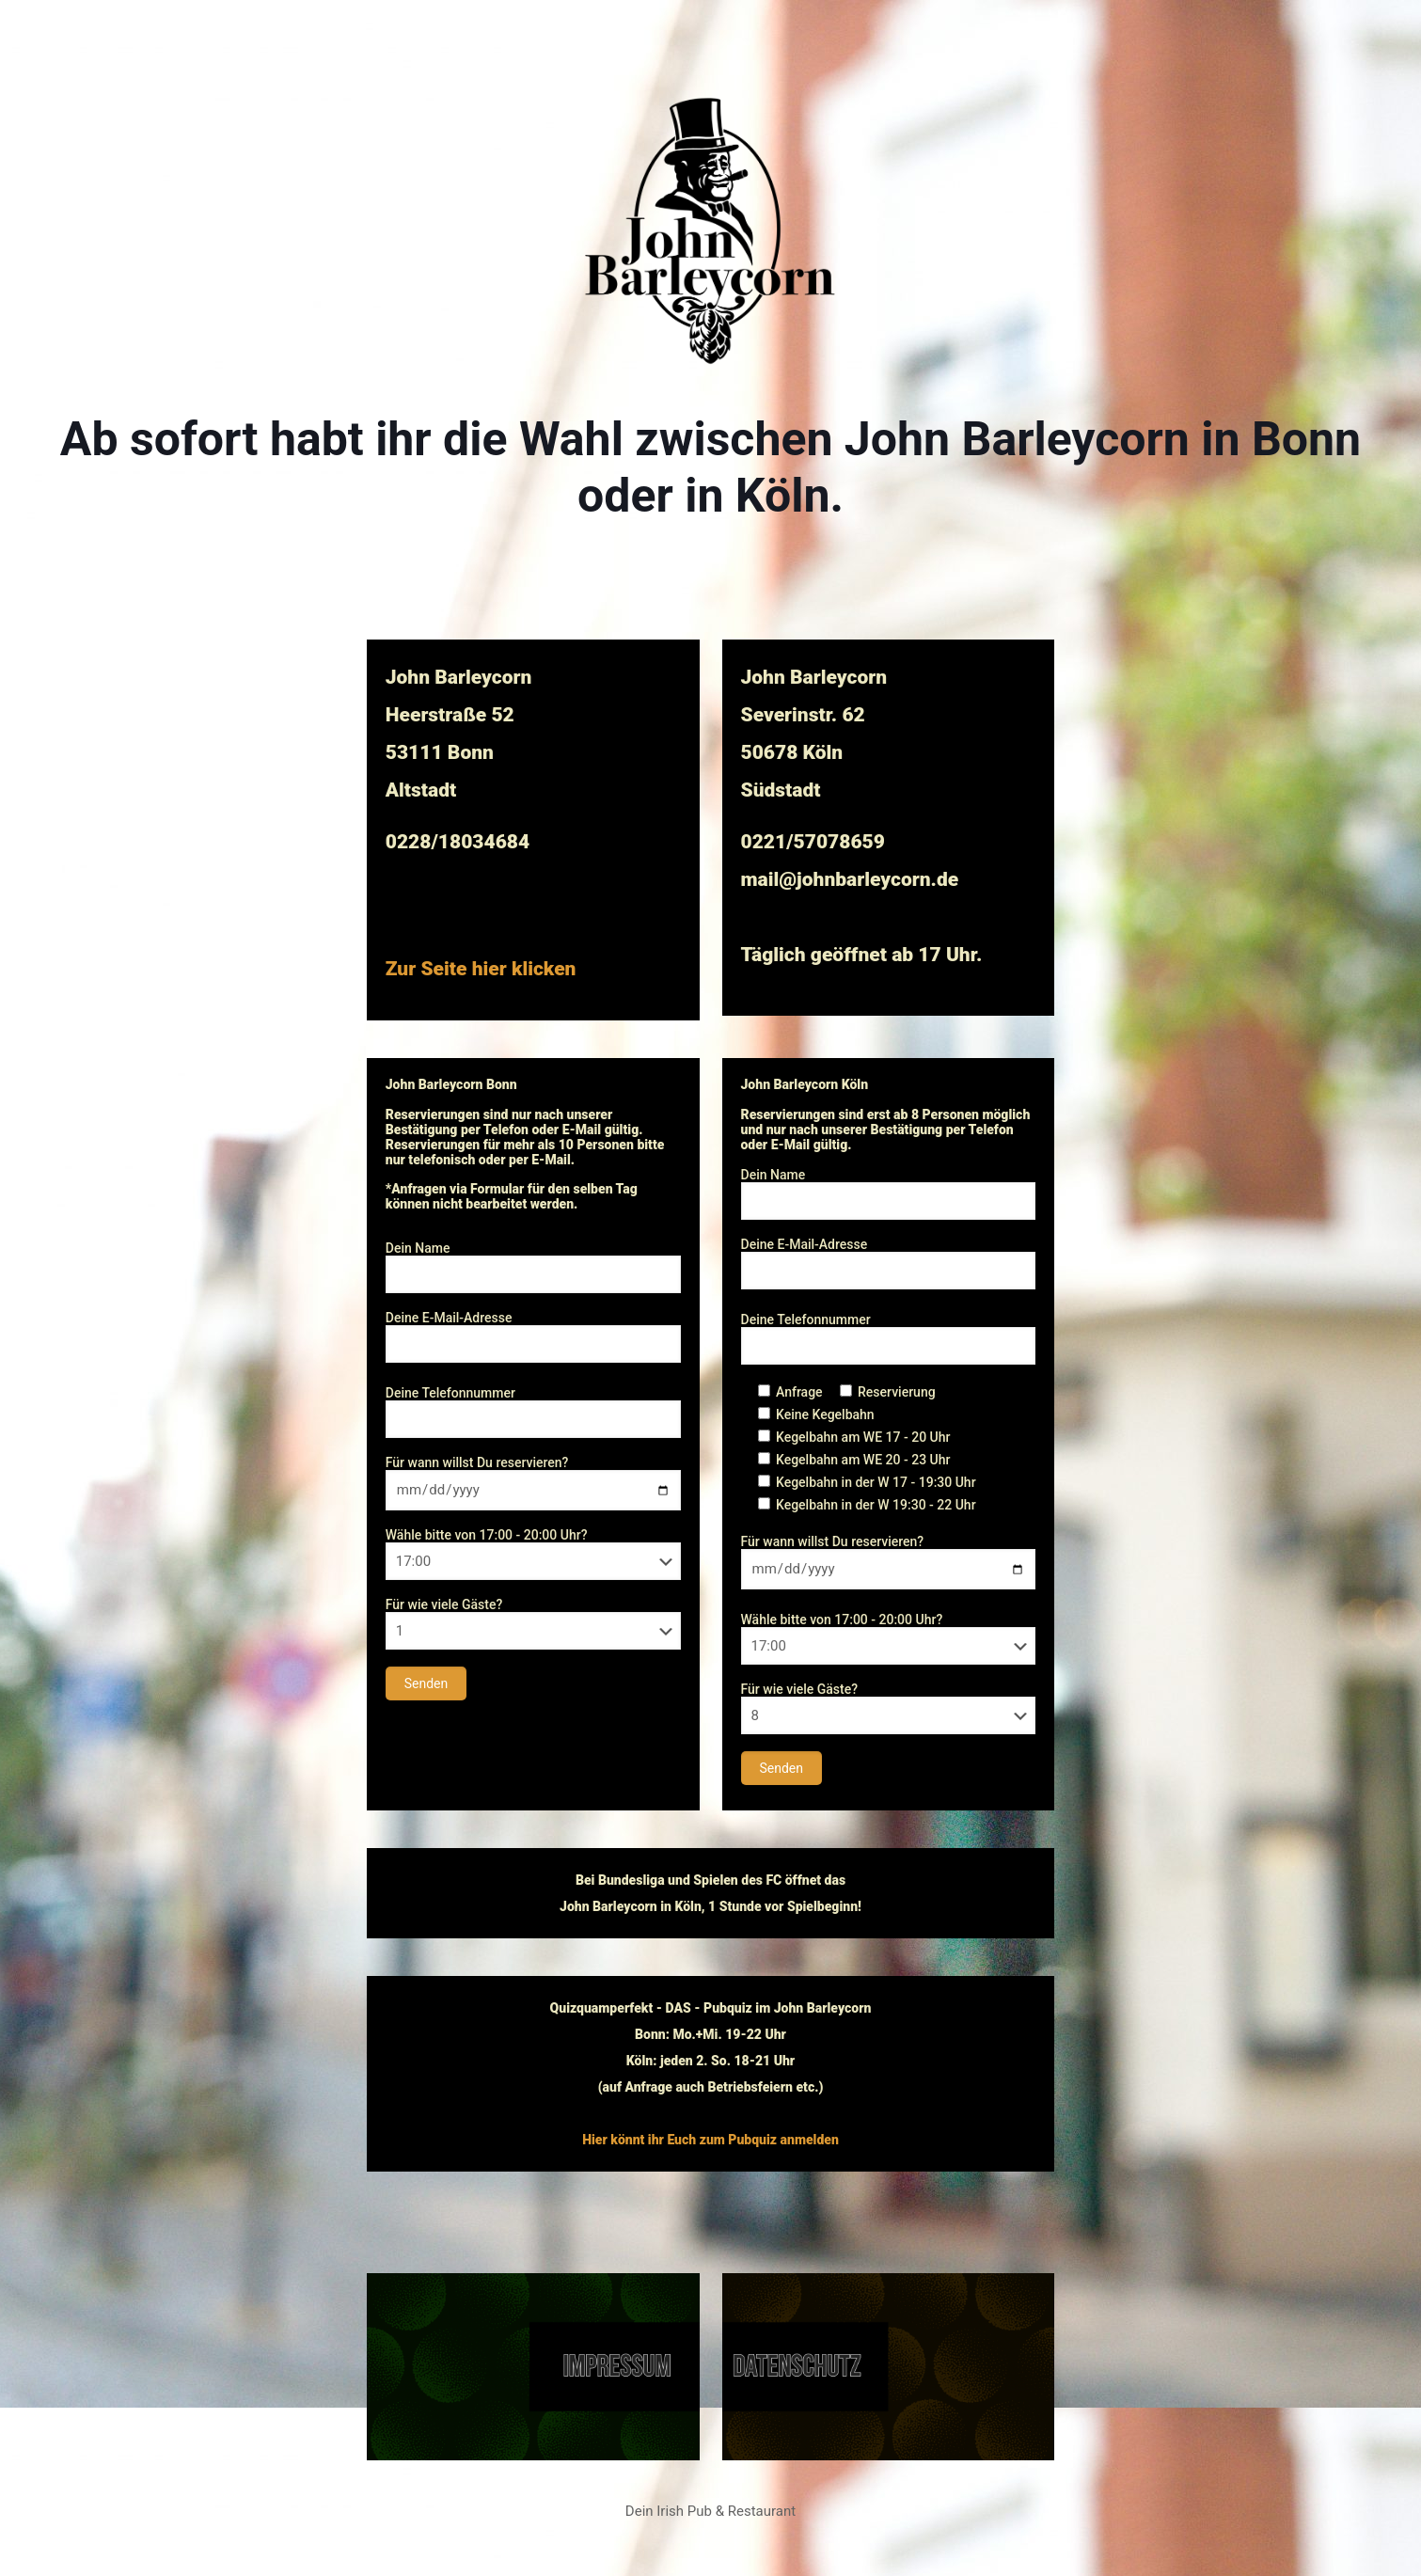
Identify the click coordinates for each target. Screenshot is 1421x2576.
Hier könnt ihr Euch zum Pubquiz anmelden (710, 2139)
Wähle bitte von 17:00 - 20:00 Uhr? (533, 1553)
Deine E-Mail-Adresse (533, 1336)
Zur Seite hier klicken (481, 968)
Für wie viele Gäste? (533, 1623)
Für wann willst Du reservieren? (533, 1482)
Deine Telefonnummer (533, 1411)
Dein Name (533, 1267)
